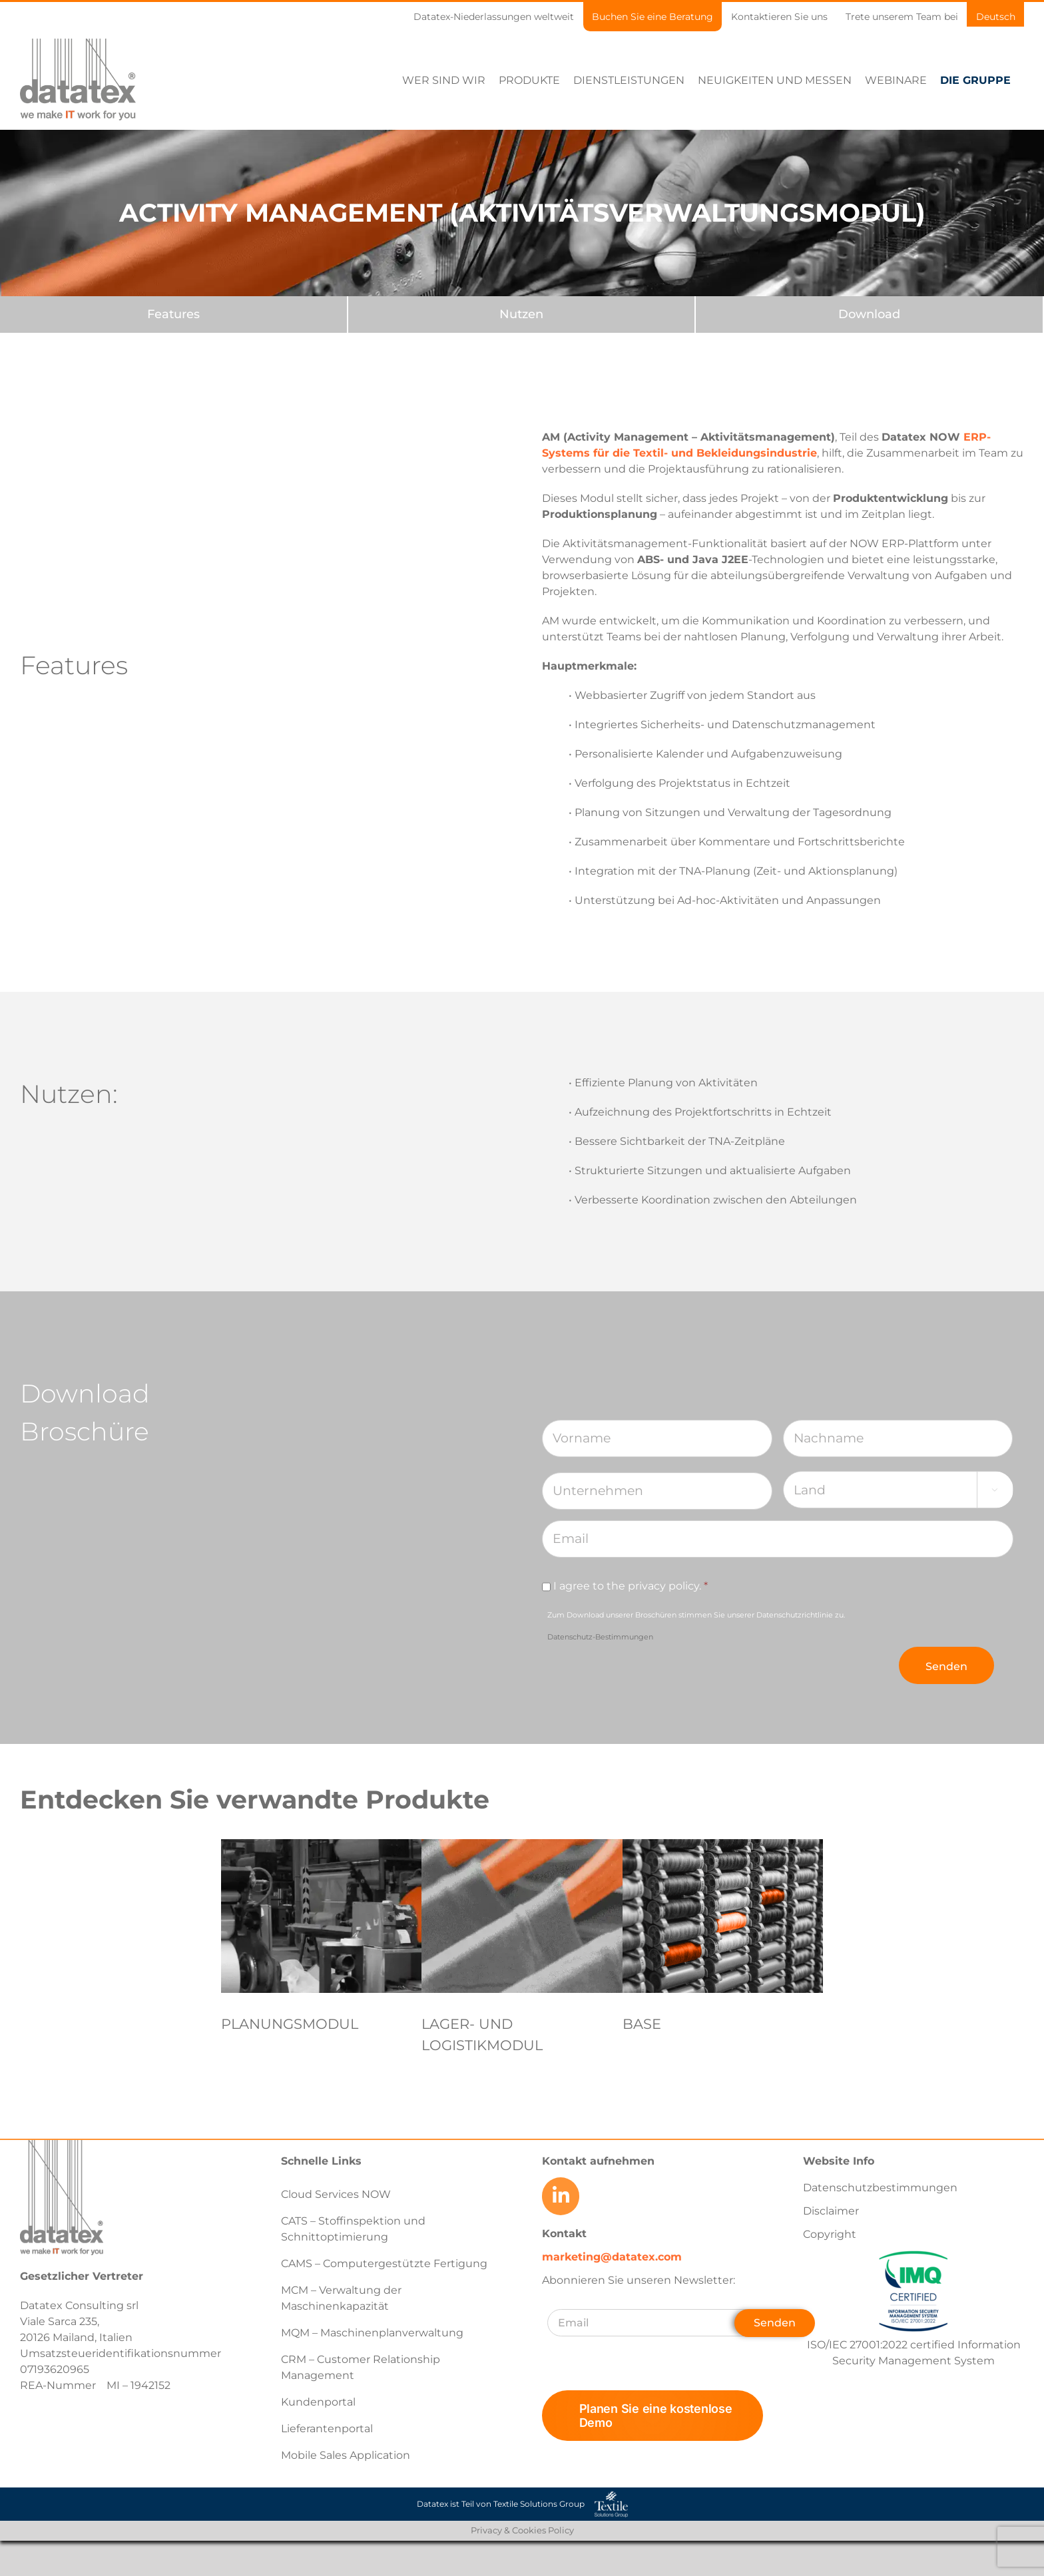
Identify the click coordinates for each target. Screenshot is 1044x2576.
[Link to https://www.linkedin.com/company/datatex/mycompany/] (560, 2196)
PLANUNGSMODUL (289, 2024)
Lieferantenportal (327, 2428)
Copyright (829, 2234)
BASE (642, 2024)
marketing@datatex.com (612, 2256)
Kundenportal (318, 2402)
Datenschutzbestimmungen (880, 2187)
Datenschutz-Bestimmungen (600, 1636)
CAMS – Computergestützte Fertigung (384, 2263)
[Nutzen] (521, 314)
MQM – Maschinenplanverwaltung (372, 2332)
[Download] (869, 314)
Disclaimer (831, 2211)
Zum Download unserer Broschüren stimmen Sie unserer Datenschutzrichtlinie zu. (696, 1625)
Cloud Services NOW (336, 2194)
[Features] (173, 314)
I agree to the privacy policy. (630, 1585)
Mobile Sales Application (345, 2455)
